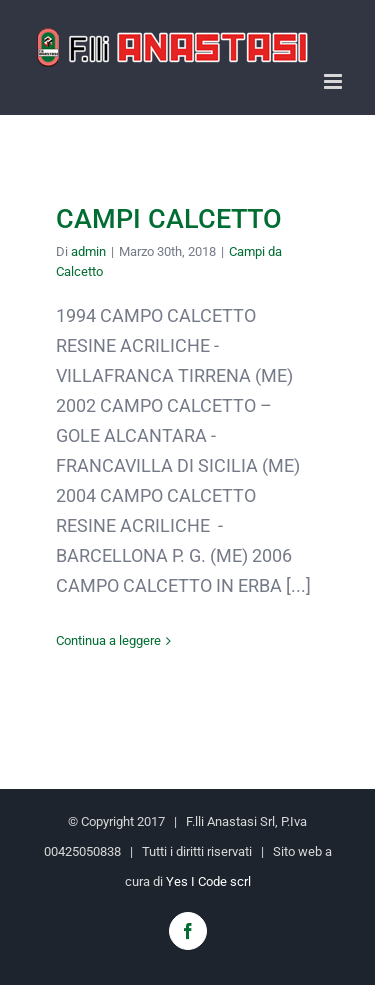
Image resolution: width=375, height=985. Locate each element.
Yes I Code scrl (208, 881)
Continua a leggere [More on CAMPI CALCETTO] (108, 640)
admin (88, 251)
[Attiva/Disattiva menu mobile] (334, 81)
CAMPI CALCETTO (169, 219)
